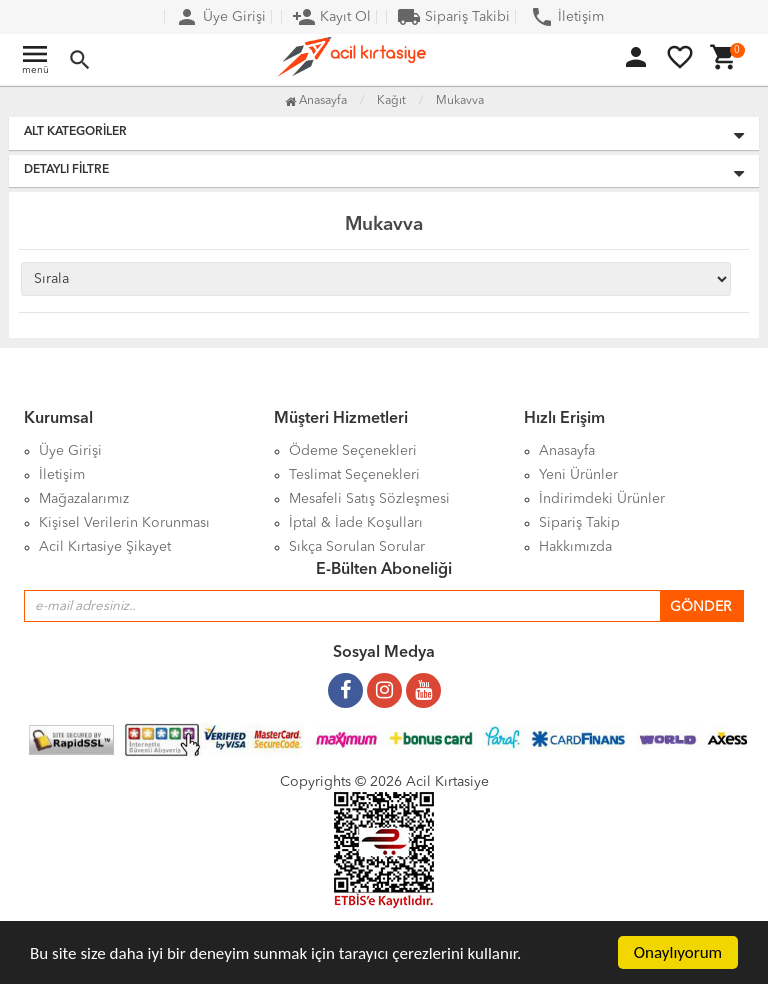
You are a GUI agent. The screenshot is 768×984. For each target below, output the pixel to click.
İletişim (567, 17)
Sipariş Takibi (453, 17)
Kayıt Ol (331, 17)
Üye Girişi (220, 17)
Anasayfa (316, 101)
